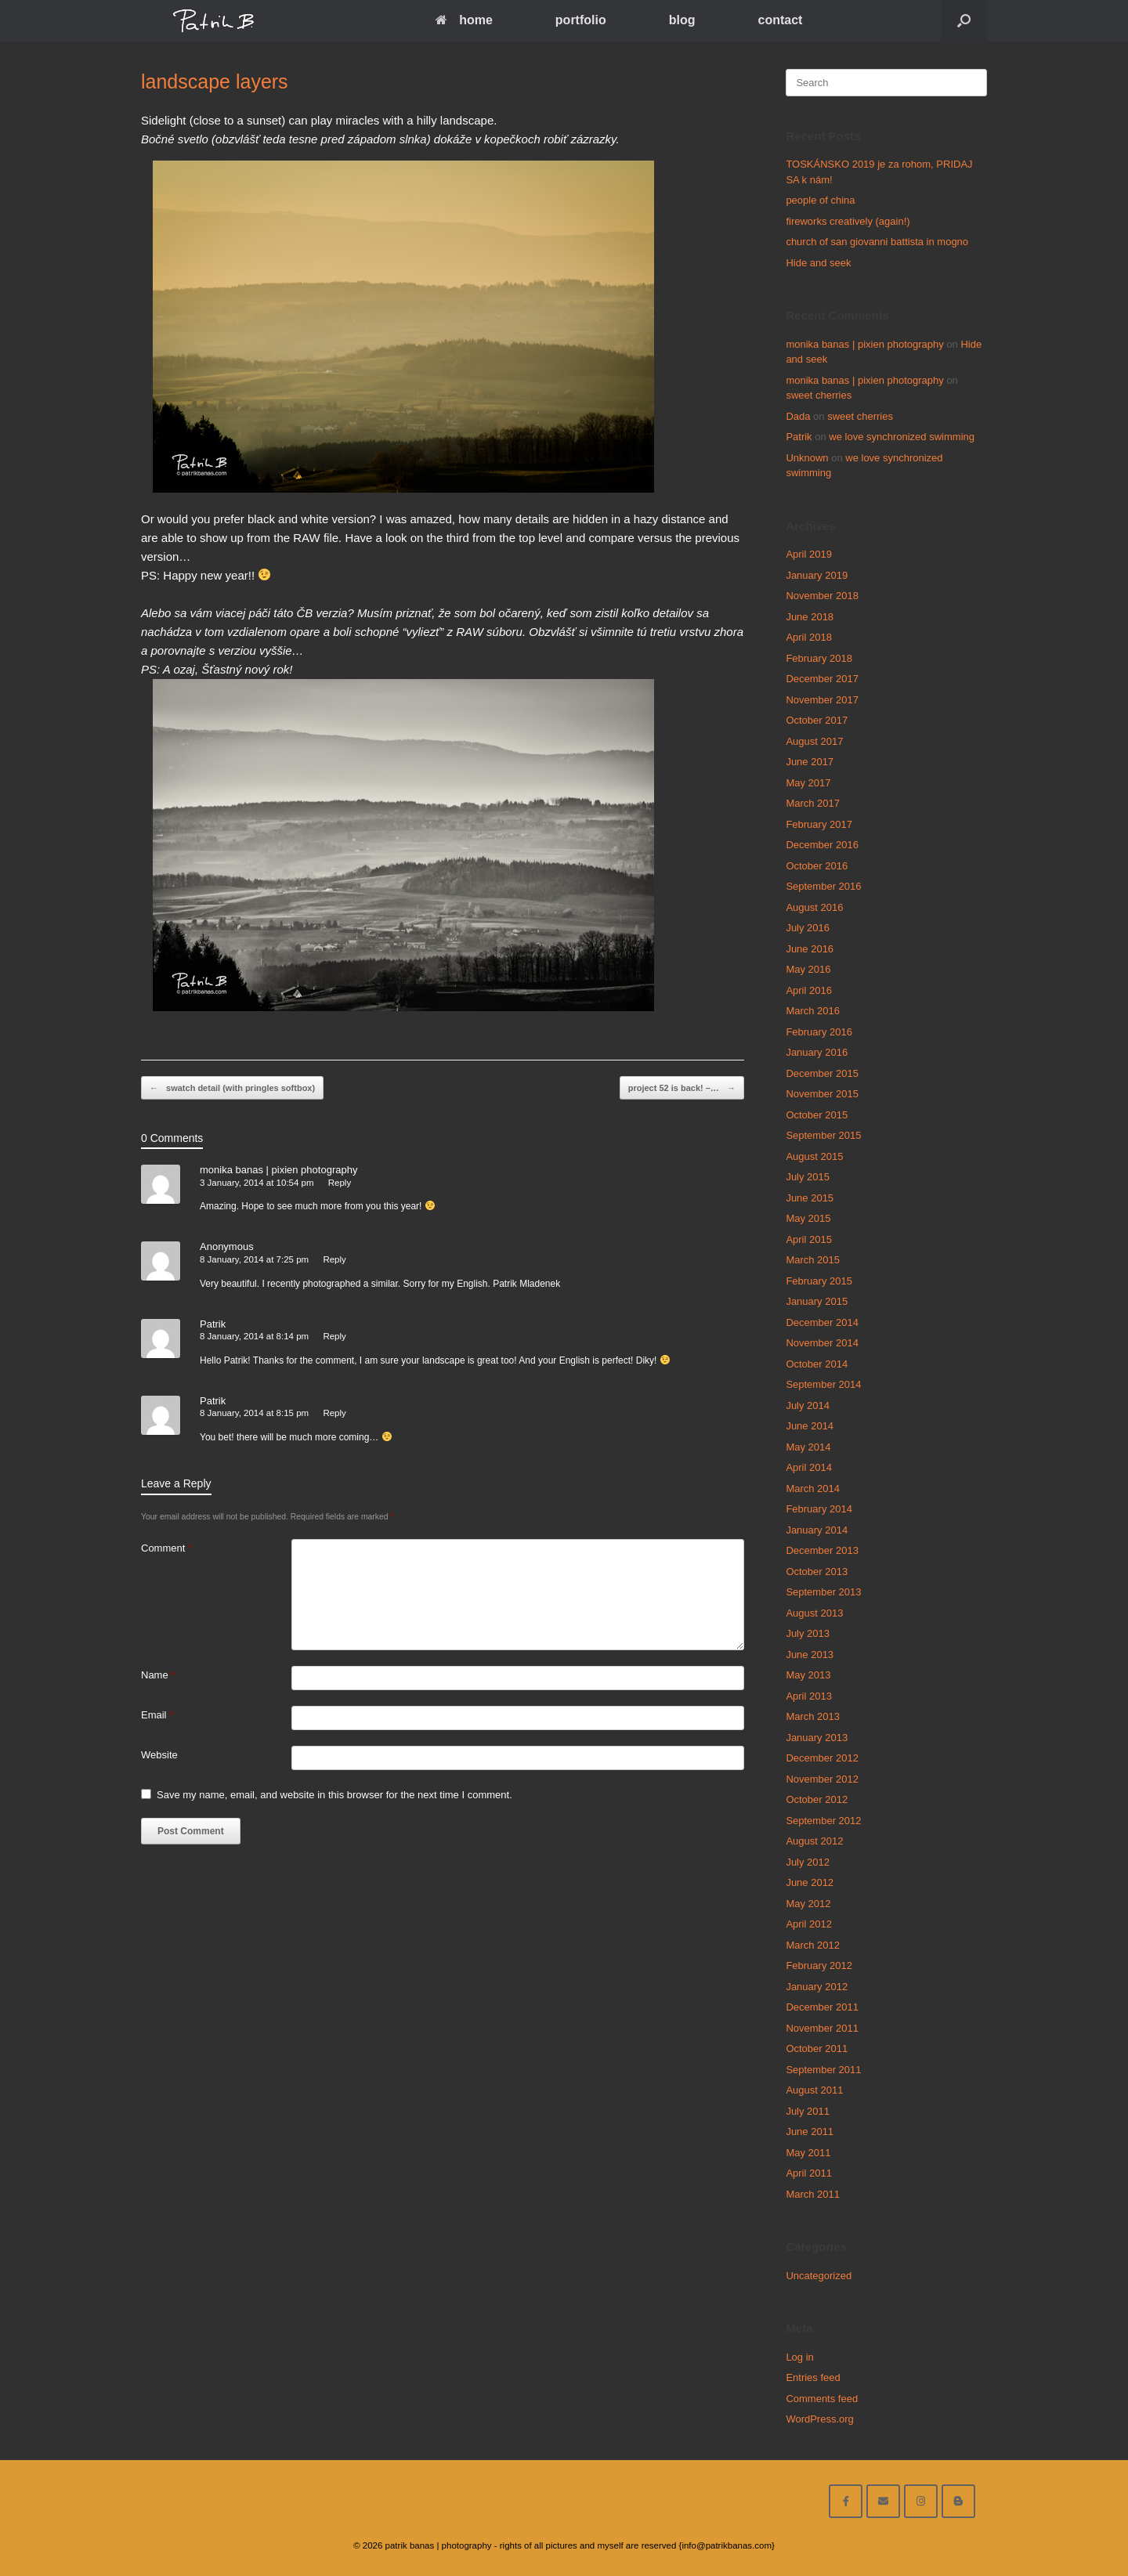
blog (682, 20)
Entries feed (813, 2377)
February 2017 (819, 824)
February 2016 (819, 1032)
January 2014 (817, 1530)
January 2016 (817, 1052)
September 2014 (823, 1384)
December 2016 (822, 845)
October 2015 (817, 1115)
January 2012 (817, 1987)
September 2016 (823, 886)
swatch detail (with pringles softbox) (232, 1088)
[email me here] (883, 2501)
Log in (799, 2357)
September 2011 (823, 2070)
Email (157, 1715)
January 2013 (817, 1737)
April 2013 (809, 1696)
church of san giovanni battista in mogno (877, 241)
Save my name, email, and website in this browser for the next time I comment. (334, 1795)
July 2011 (808, 2111)
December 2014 (822, 1322)
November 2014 (822, 1343)
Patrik (213, 1324)
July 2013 (808, 1633)
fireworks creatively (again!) (847, 221)
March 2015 (813, 1260)
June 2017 (809, 762)
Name (158, 1675)
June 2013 (809, 1654)
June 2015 (809, 1198)
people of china (820, 200)
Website (159, 1755)
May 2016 (808, 969)
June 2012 (809, 1882)
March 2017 (813, 803)
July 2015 (808, 1177)
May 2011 (808, 2153)
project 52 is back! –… (682, 1088)
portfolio (580, 20)
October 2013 (817, 1571)
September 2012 (823, 1820)
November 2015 (822, 1094)
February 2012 (819, 1965)
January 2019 (817, 575)
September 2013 (823, 1592)
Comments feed (822, 2398)
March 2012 (813, 1945)
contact (779, 20)
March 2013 (813, 1716)
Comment (166, 1548)
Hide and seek (818, 263)
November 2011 (822, 2028)
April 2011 (809, 2173)
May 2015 (808, 1218)
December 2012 (822, 1758)
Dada (798, 416)
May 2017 (808, 783)
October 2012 (817, 1799)
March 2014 (813, 1488)
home (464, 20)
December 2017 (822, 679)
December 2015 (822, 1073)
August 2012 (814, 1841)
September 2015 (823, 1135)
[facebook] (845, 2501)
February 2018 (819, 658)
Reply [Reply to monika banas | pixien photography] (339, 1182)
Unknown (807, 458)
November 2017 (822, 700)
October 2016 (817, 866)
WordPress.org (819, 2419)
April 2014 (809, 1467)
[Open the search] (964, 21)
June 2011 (809, 2131)
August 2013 (814, 1613)
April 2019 (809, 554)
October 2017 (817, 720)
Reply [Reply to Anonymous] (334, 1259)
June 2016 (809, 949)
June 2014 (809, 1426)
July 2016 (808, 928)
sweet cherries (818, 395)
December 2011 (822, 2007)
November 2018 (822, 596)
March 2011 (813, 2194)
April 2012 (809, 1924)
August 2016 (814, 907)
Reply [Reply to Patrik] (334, 1336)
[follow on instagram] (921, 2501)
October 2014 (817, 1364)
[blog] (958, 2501)
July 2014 (808, 1405)
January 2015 (817, 1301)
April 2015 (809, 1239)
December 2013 (822, 1550)
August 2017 (814, 741)
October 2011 (817, 2048)
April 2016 (809, 990)
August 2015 (814, 1156)
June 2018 (809, 617)
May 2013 (808, 1675)
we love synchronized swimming (901, 437)
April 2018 (809, 637)
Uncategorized (818, 2276)
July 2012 (808, 1862)
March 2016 (813, 1011)
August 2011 (814, 2090)
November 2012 (822, 1779)
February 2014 (819, 1509)
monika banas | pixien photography (278, 1170)
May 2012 (808, 1903)
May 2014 (808, 1447)
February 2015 (819, 1281)
